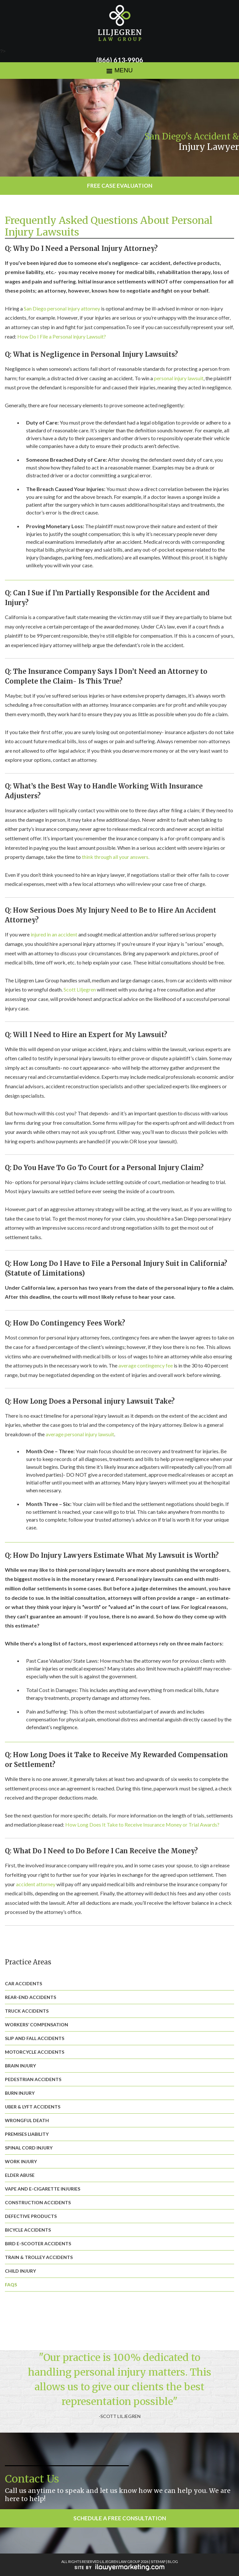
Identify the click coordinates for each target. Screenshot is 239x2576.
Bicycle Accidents (28, 2230)
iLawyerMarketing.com (119, 2567)
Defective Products (31, 2216)
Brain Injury (20, 2065)
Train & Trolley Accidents (39, 2257)
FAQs (11, 2284)
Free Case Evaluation (119, 185)
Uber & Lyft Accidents (32, 2106)
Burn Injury (20, 2093)
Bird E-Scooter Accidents (38, 2243)
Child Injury (20, 2271)
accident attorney (35, 1884)
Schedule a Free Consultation (119, 2518)
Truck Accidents (27, 2011)
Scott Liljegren (80, 989)
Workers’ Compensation (36, 2024)
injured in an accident (54, 934)
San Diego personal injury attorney (62, 308)
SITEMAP (158, 2561)
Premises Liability (27, 2134)
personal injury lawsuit (178, 378)
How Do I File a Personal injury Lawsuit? (61, 336)
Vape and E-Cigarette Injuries (42, 2189)
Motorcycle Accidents (34, 2052)
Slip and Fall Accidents (34, 2038)
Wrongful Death (27, 2120)
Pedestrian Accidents (33, 2079)
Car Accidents (23, 1983)
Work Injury (21, 2161)
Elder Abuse (20, 2175)
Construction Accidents (38, 2202)
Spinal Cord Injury (28, 2147)
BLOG (173, 2561)
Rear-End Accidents (30, 1997)
